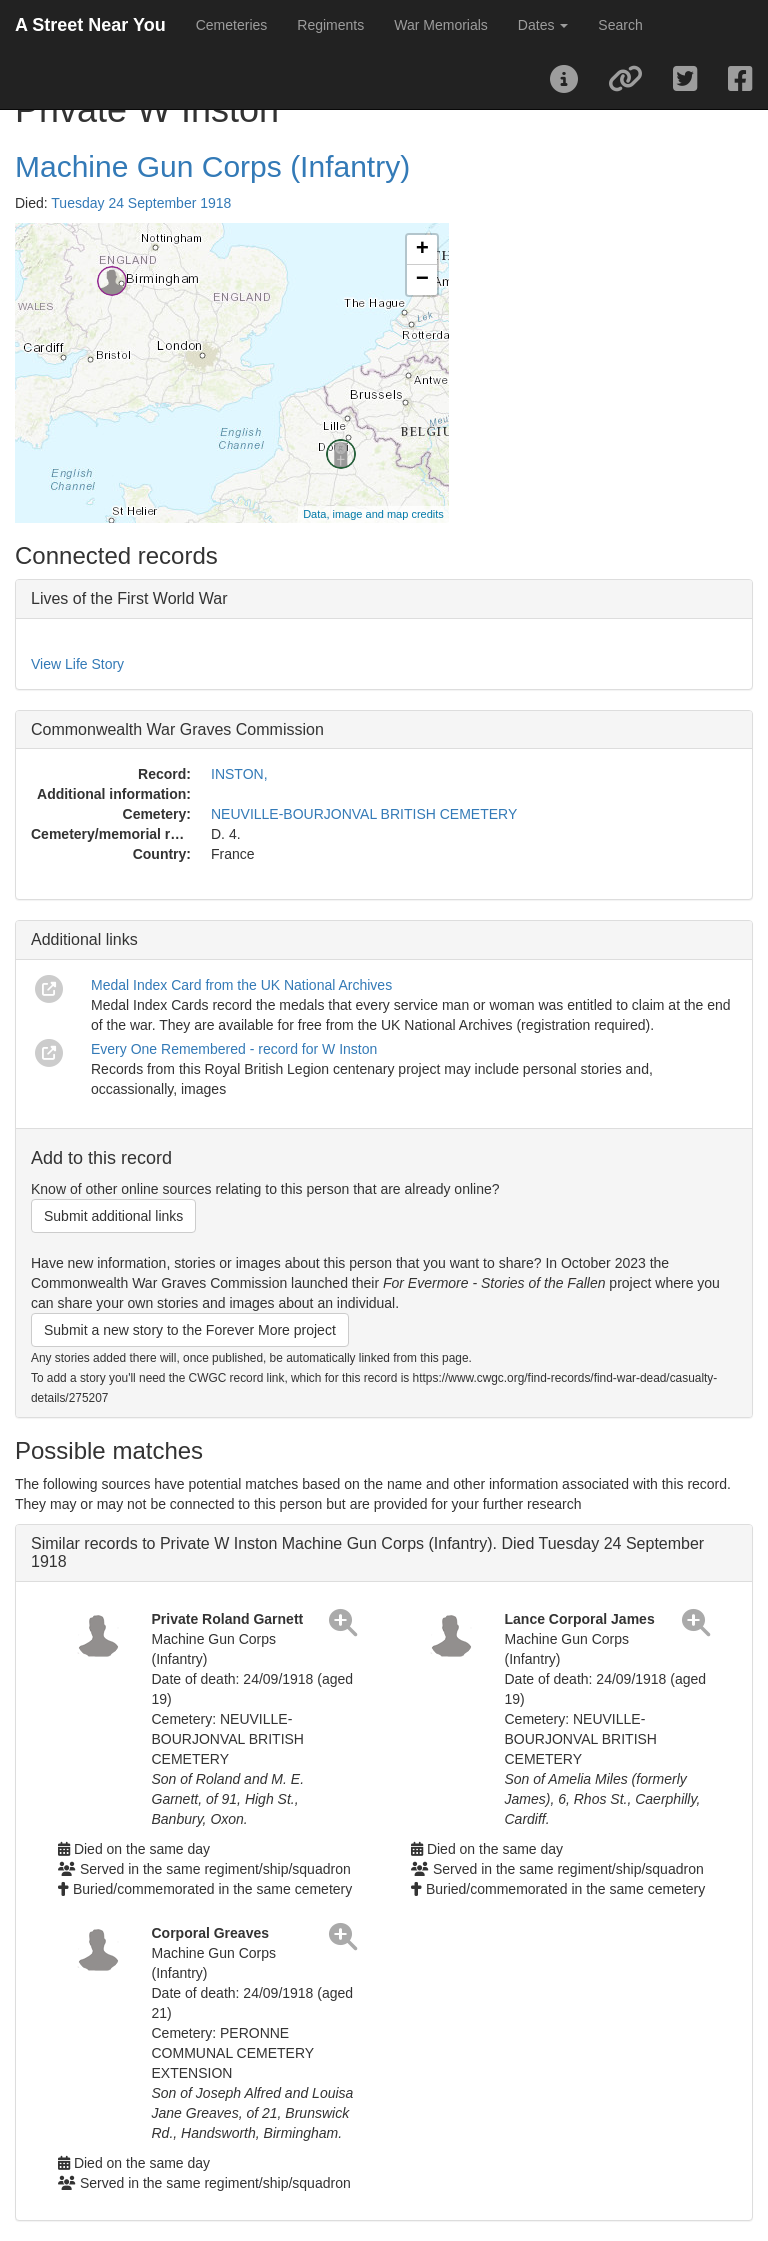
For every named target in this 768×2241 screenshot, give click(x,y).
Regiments (330, 25)
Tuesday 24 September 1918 (141, 203)
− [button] (422, 280)
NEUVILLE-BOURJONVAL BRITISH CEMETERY (364, 814)
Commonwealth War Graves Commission (177, 729)
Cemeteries (232, 25)
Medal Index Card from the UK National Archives (241, 985)
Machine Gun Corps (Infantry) (212, 166)
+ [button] (422, 250)
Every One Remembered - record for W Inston (234, 1049)
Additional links (84, 939)
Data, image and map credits (373, 514)
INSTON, (239, 774)
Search (620, 25)
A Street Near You (90, 25)
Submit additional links (113, 1216)
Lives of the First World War (129, 598)
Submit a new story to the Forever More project (190, 1330)
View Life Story (77, 664)
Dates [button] (543, 25)
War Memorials (441, 25)
